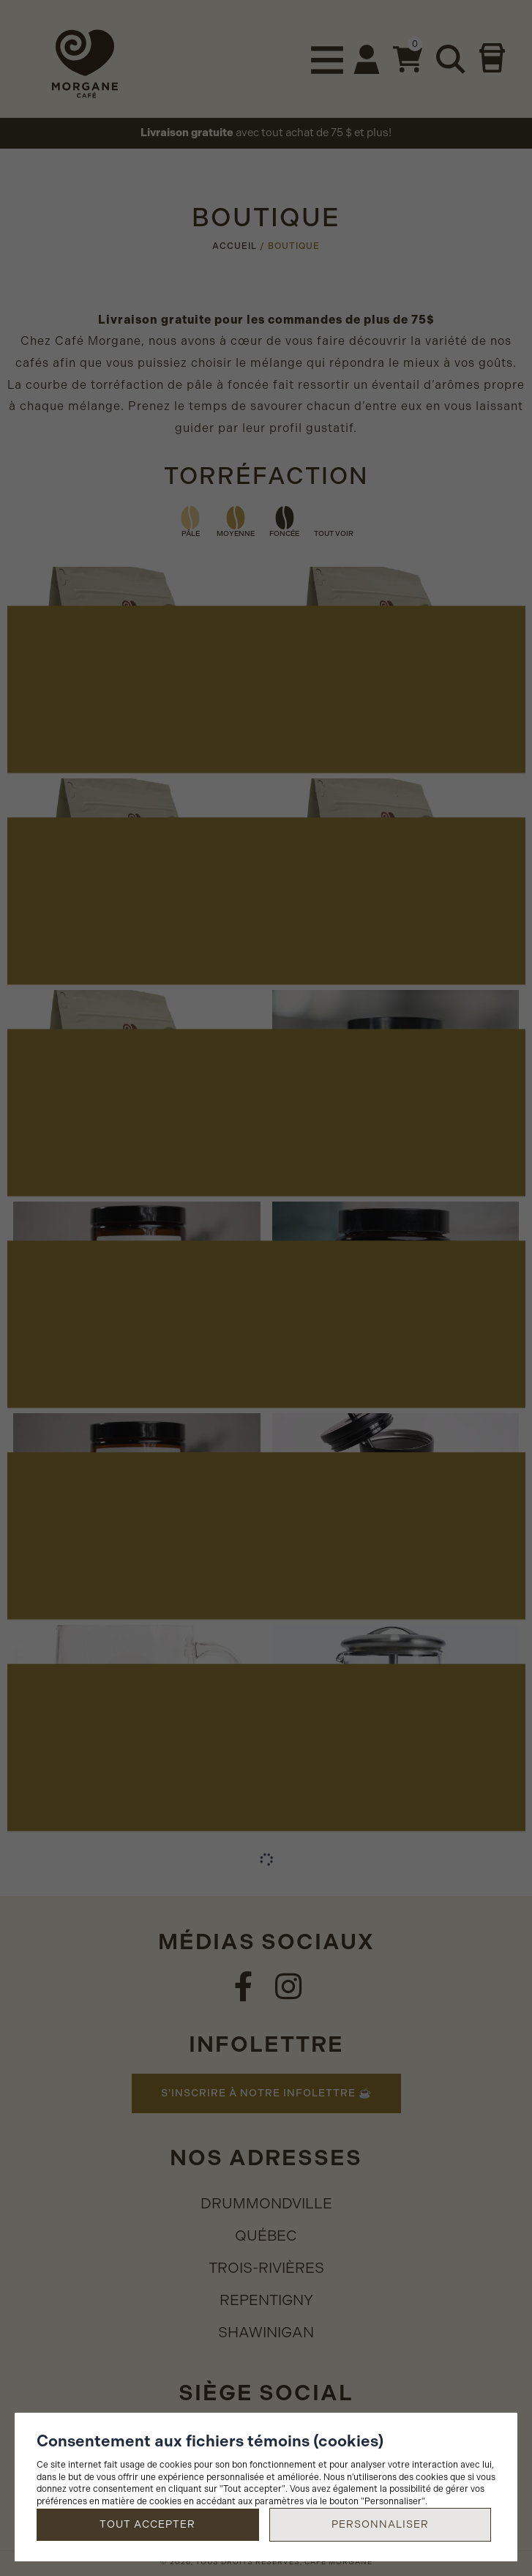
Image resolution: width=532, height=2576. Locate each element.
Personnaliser (380, 2524)
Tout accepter (147, 2524)
